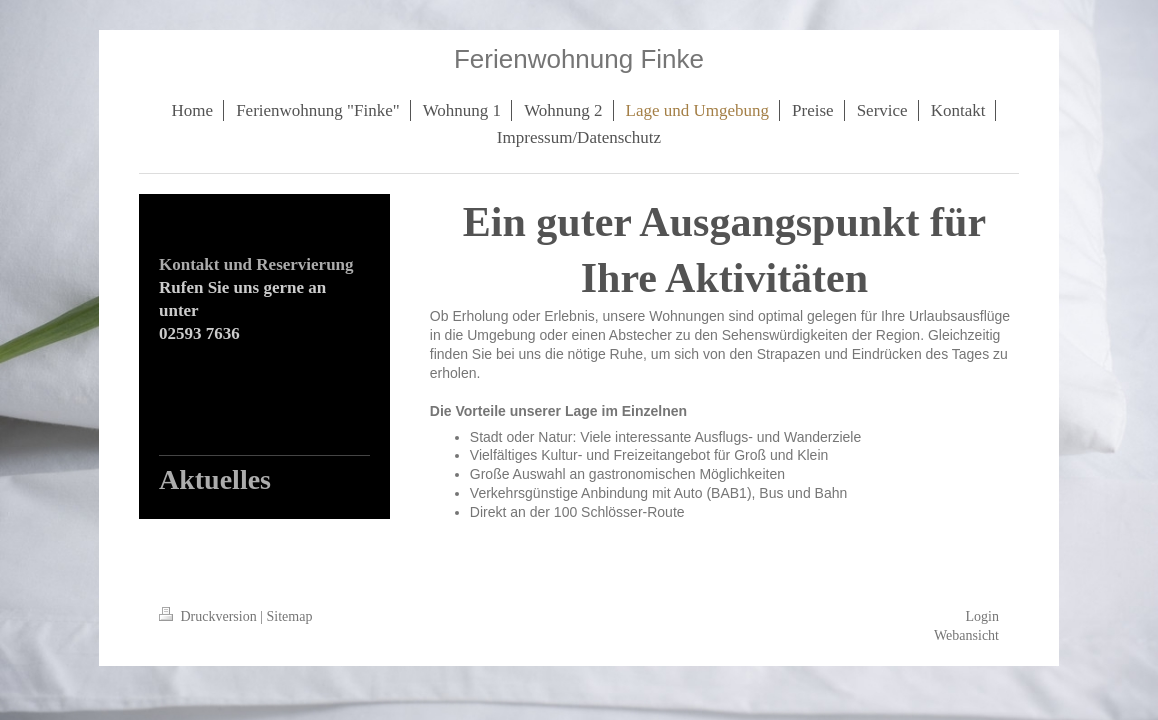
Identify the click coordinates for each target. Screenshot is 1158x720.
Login (982, 616)
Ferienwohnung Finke (579, 59)
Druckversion (209, 616)
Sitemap (290, 616)
